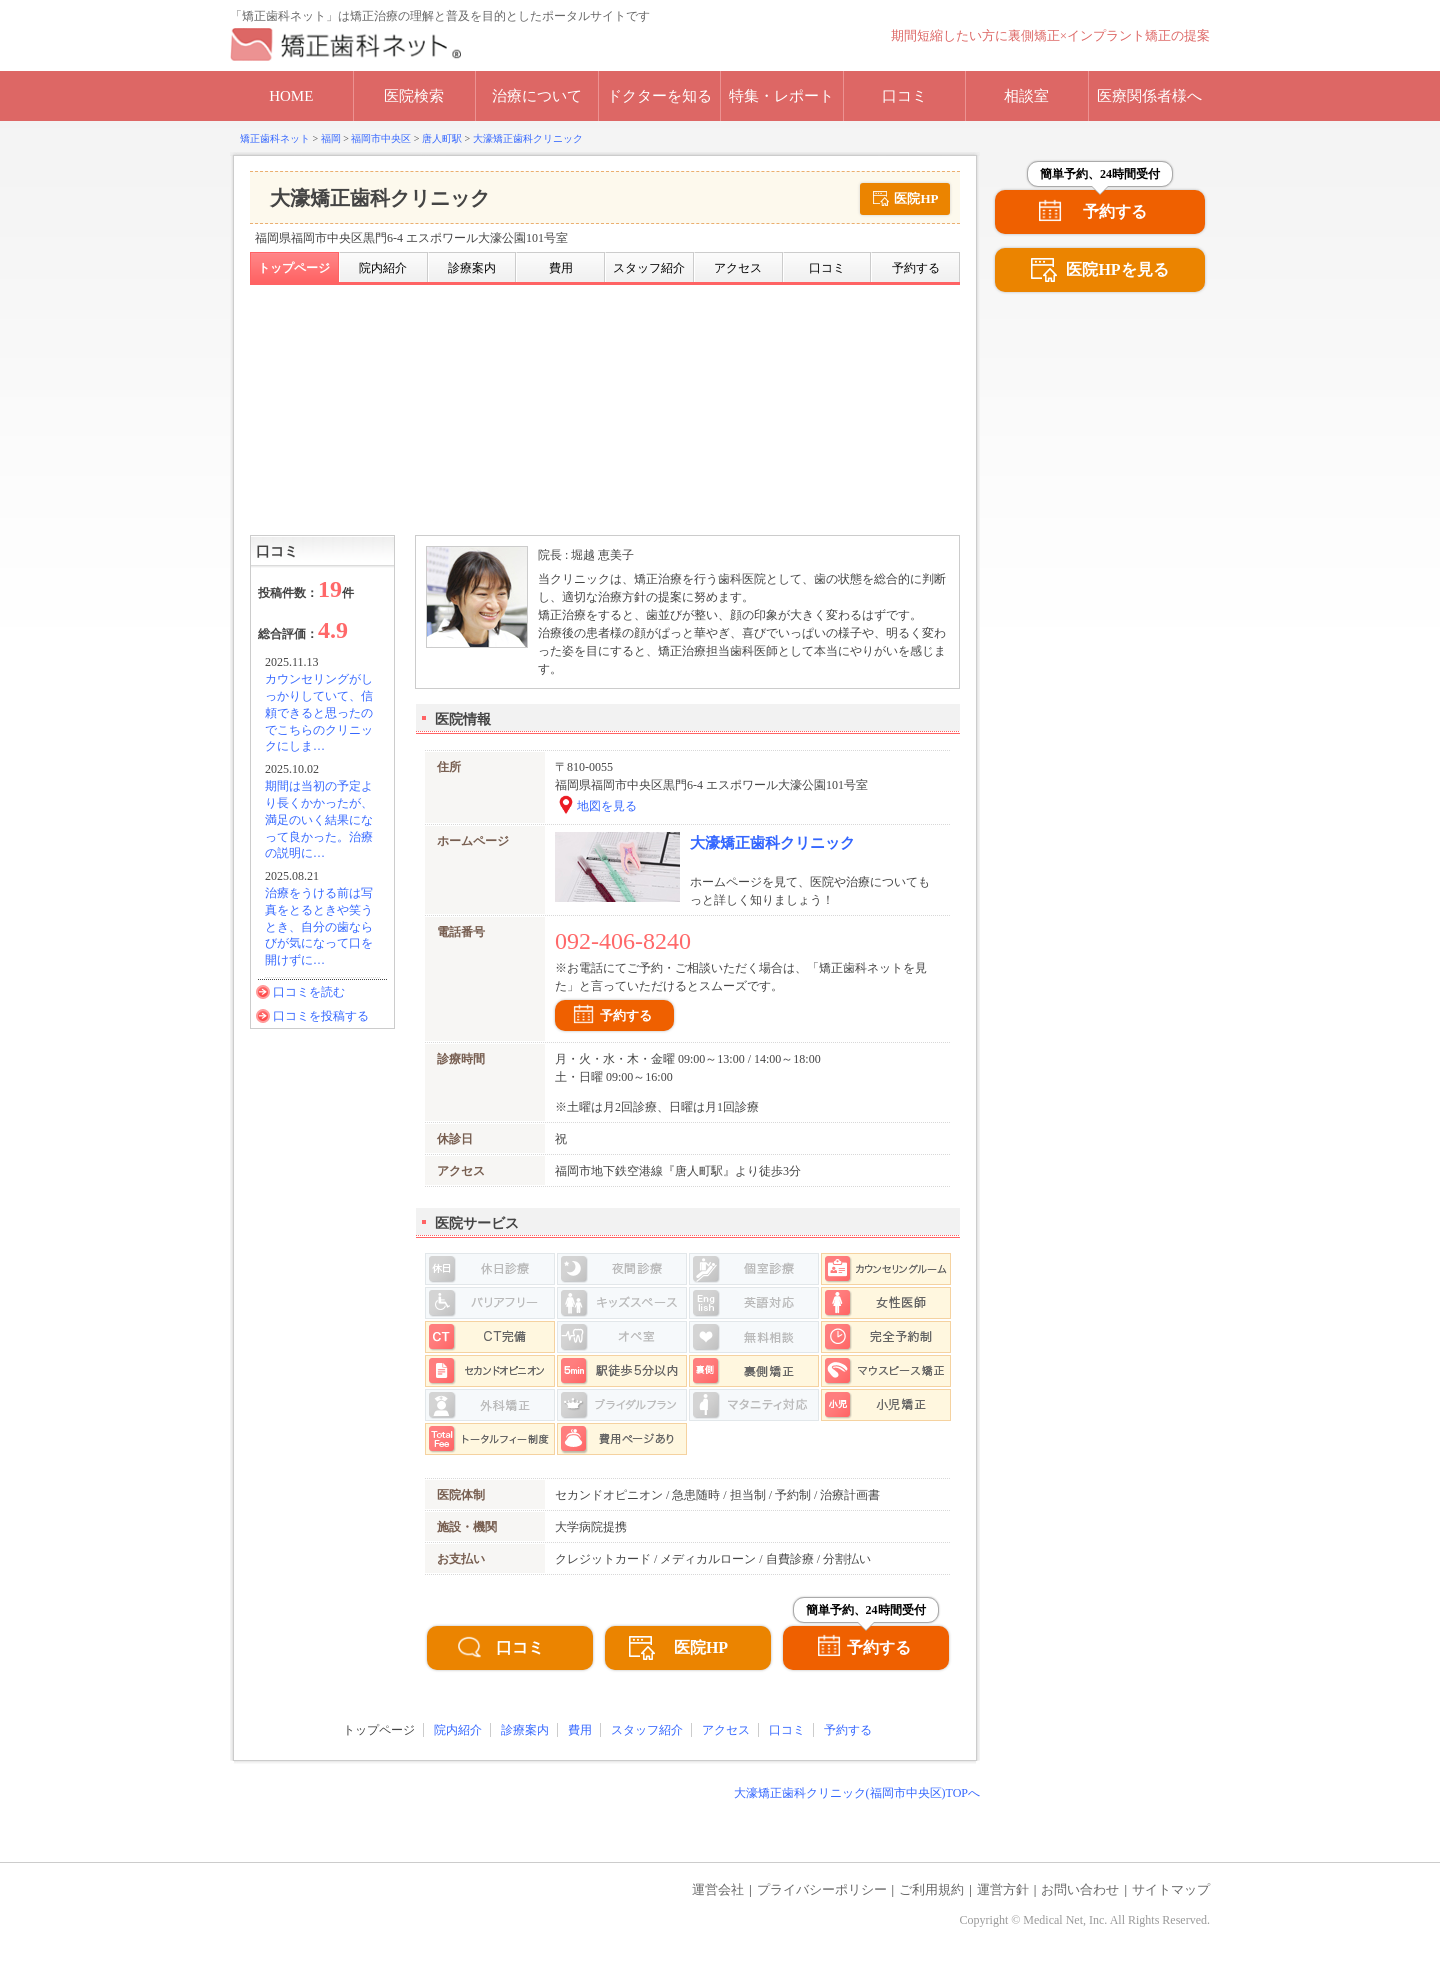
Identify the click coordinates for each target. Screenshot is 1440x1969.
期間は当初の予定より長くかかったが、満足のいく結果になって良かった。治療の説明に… (319, 819)
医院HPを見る (1117, 269)
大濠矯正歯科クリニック (772, 843)
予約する (626, 1015)
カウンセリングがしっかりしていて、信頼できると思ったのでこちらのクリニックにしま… (319, 712)
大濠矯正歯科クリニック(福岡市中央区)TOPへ (857, 1793)
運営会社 (718, 1889)
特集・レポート (781, 96)
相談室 (1026, 96)
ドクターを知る (659, 96)
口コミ (904, 96)
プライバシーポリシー (822, 1889)
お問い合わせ (1080, 1889)
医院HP (916, 198)
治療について (537, 96)
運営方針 (1003, 1889)
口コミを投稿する (321, 1016)
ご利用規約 (931, 1889)
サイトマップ (1171, 1889)
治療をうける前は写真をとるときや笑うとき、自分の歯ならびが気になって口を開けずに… (319, 926)
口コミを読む (309, 992)
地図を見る (607, 806)
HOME (291, 96)
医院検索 (414, 96)
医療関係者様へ (1149, 96)
